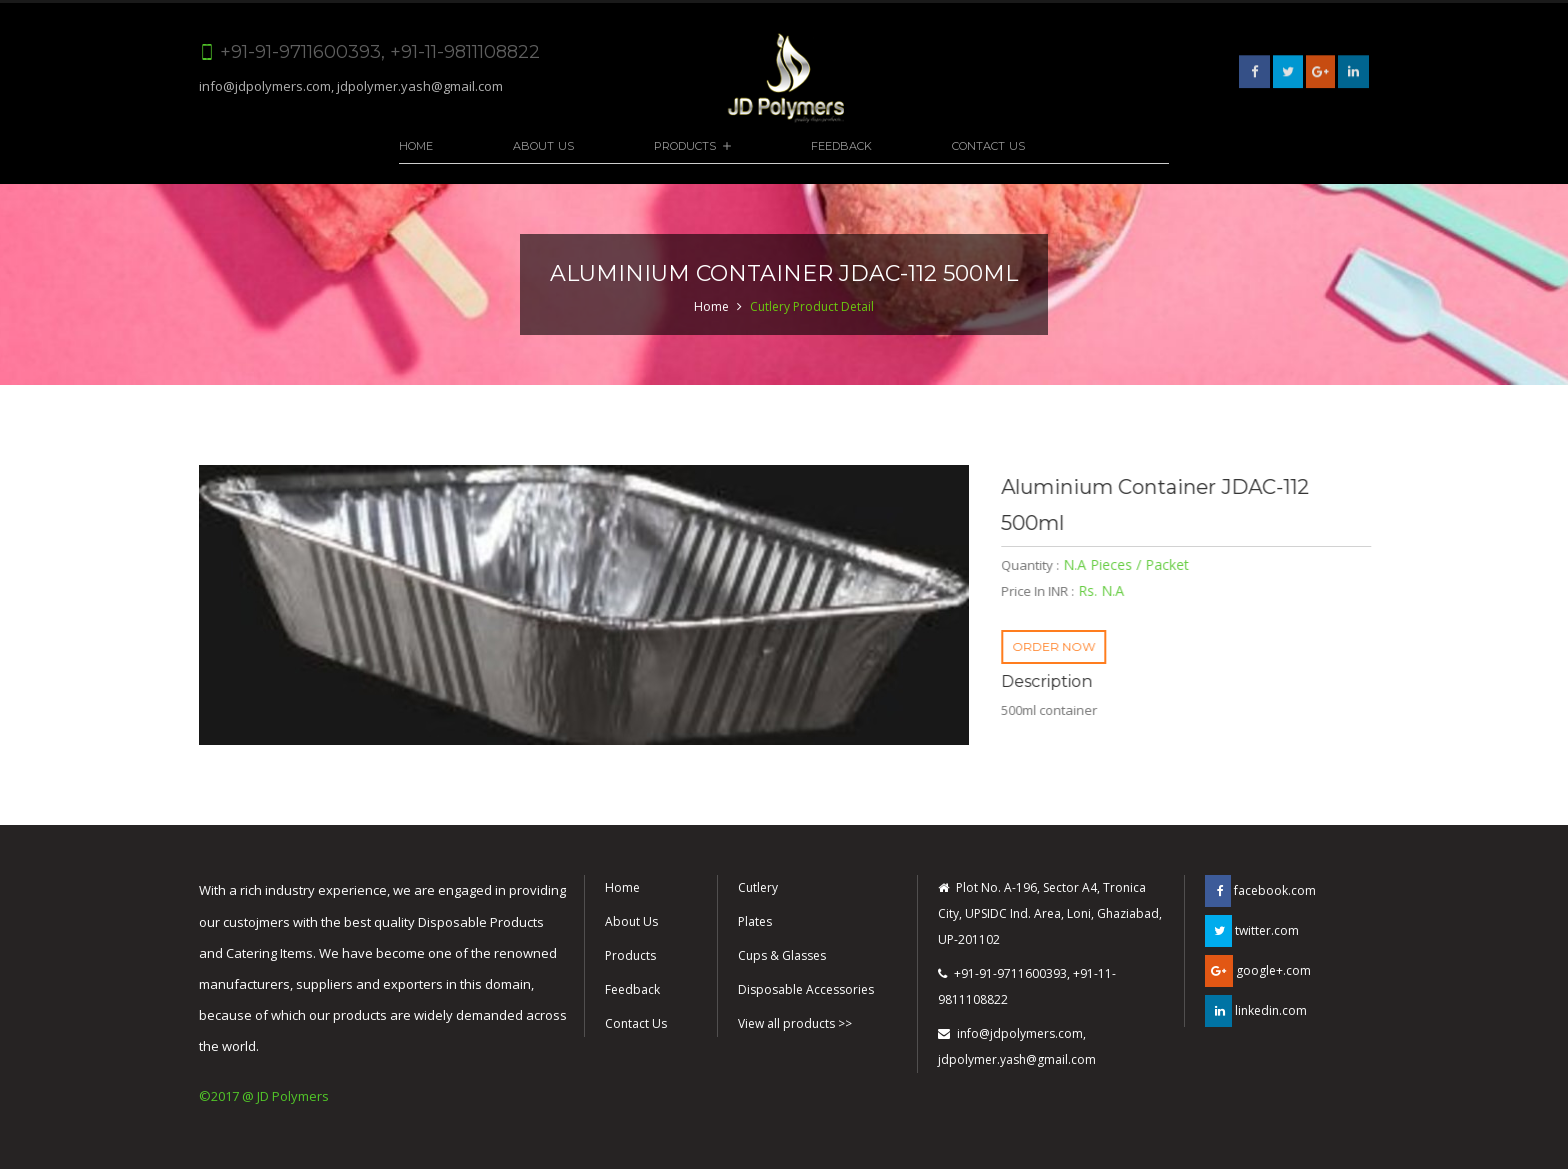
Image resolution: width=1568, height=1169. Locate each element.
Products (685, 146)
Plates (755, 921)
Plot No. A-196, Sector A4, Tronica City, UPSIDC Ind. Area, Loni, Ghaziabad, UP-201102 (1050, 913)
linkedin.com (1256, 1011)
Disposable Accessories (806, 989)
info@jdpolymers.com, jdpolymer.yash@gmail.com (351, 86)
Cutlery (758, 887)
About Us (543, 146)
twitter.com (1252, 931)
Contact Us (988, 146)
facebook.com (1260, 891)
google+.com (1258, 971)
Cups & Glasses (782, 955)
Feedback (841, 146)
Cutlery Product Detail (812, 306)
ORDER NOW (1058, 646)
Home (416, 146)
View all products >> (795, 1023)
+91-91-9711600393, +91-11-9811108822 (1027, 986)
